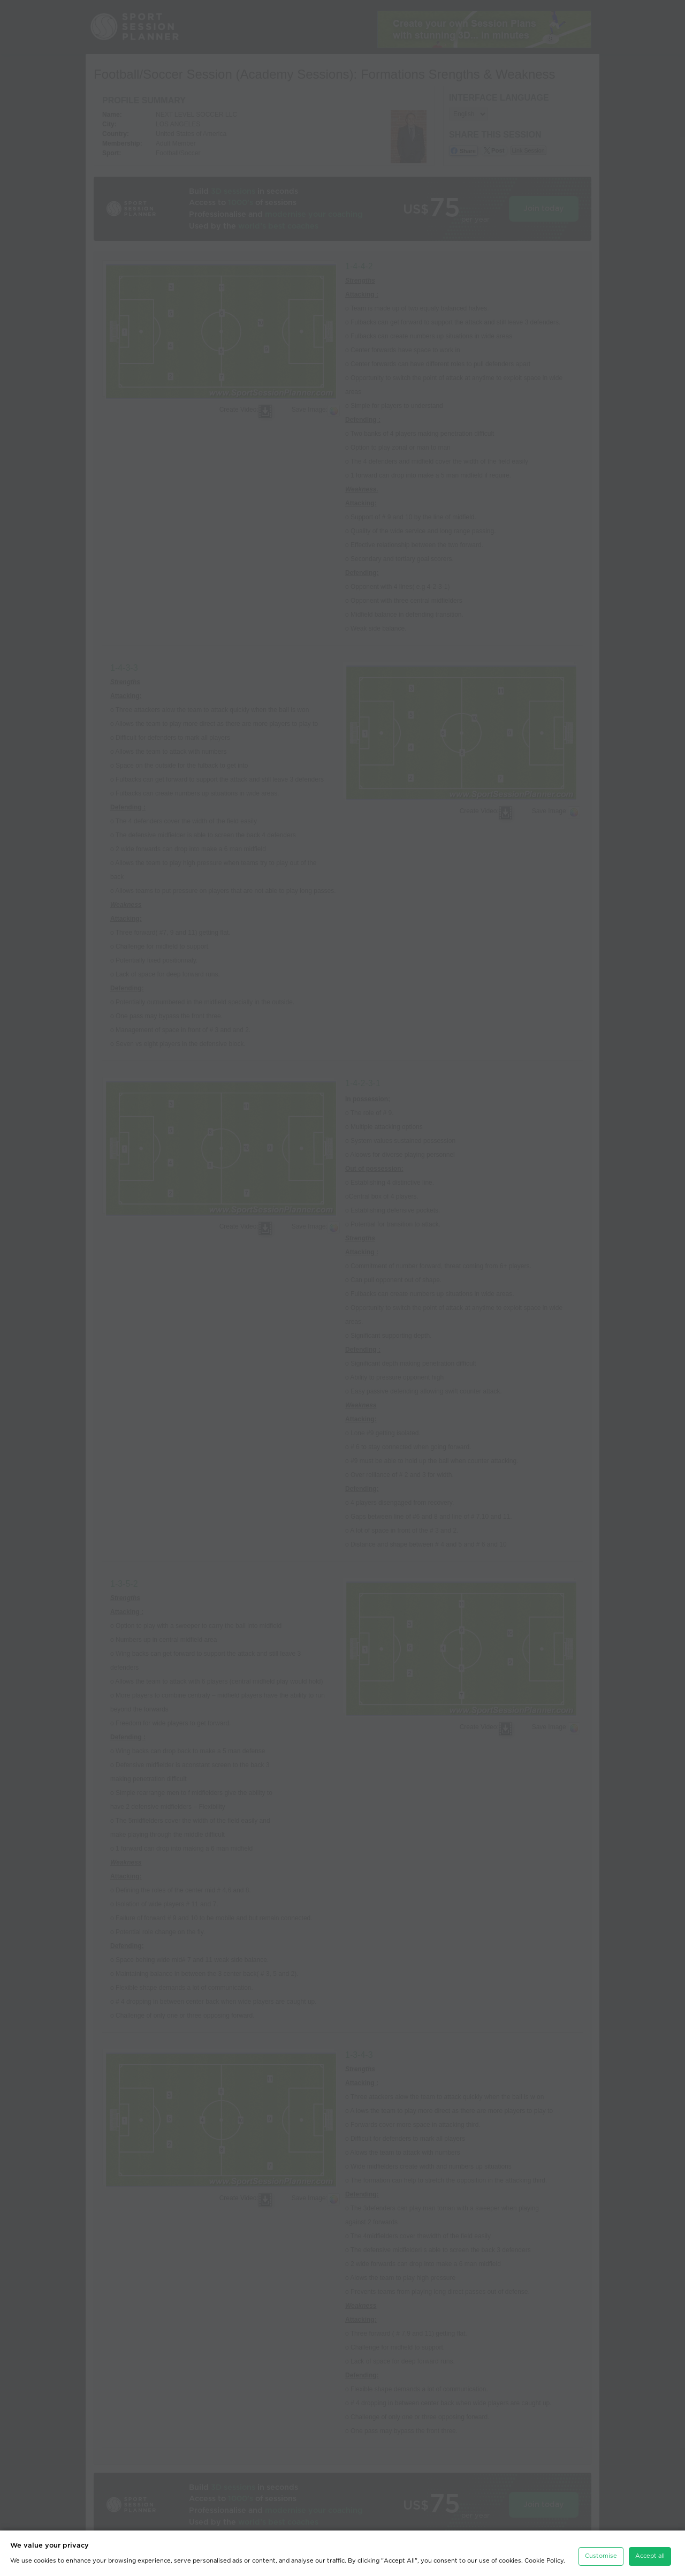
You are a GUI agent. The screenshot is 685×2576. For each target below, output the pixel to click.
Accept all (650, 2556)
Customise (601, 2556)
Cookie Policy (544, 2561)
